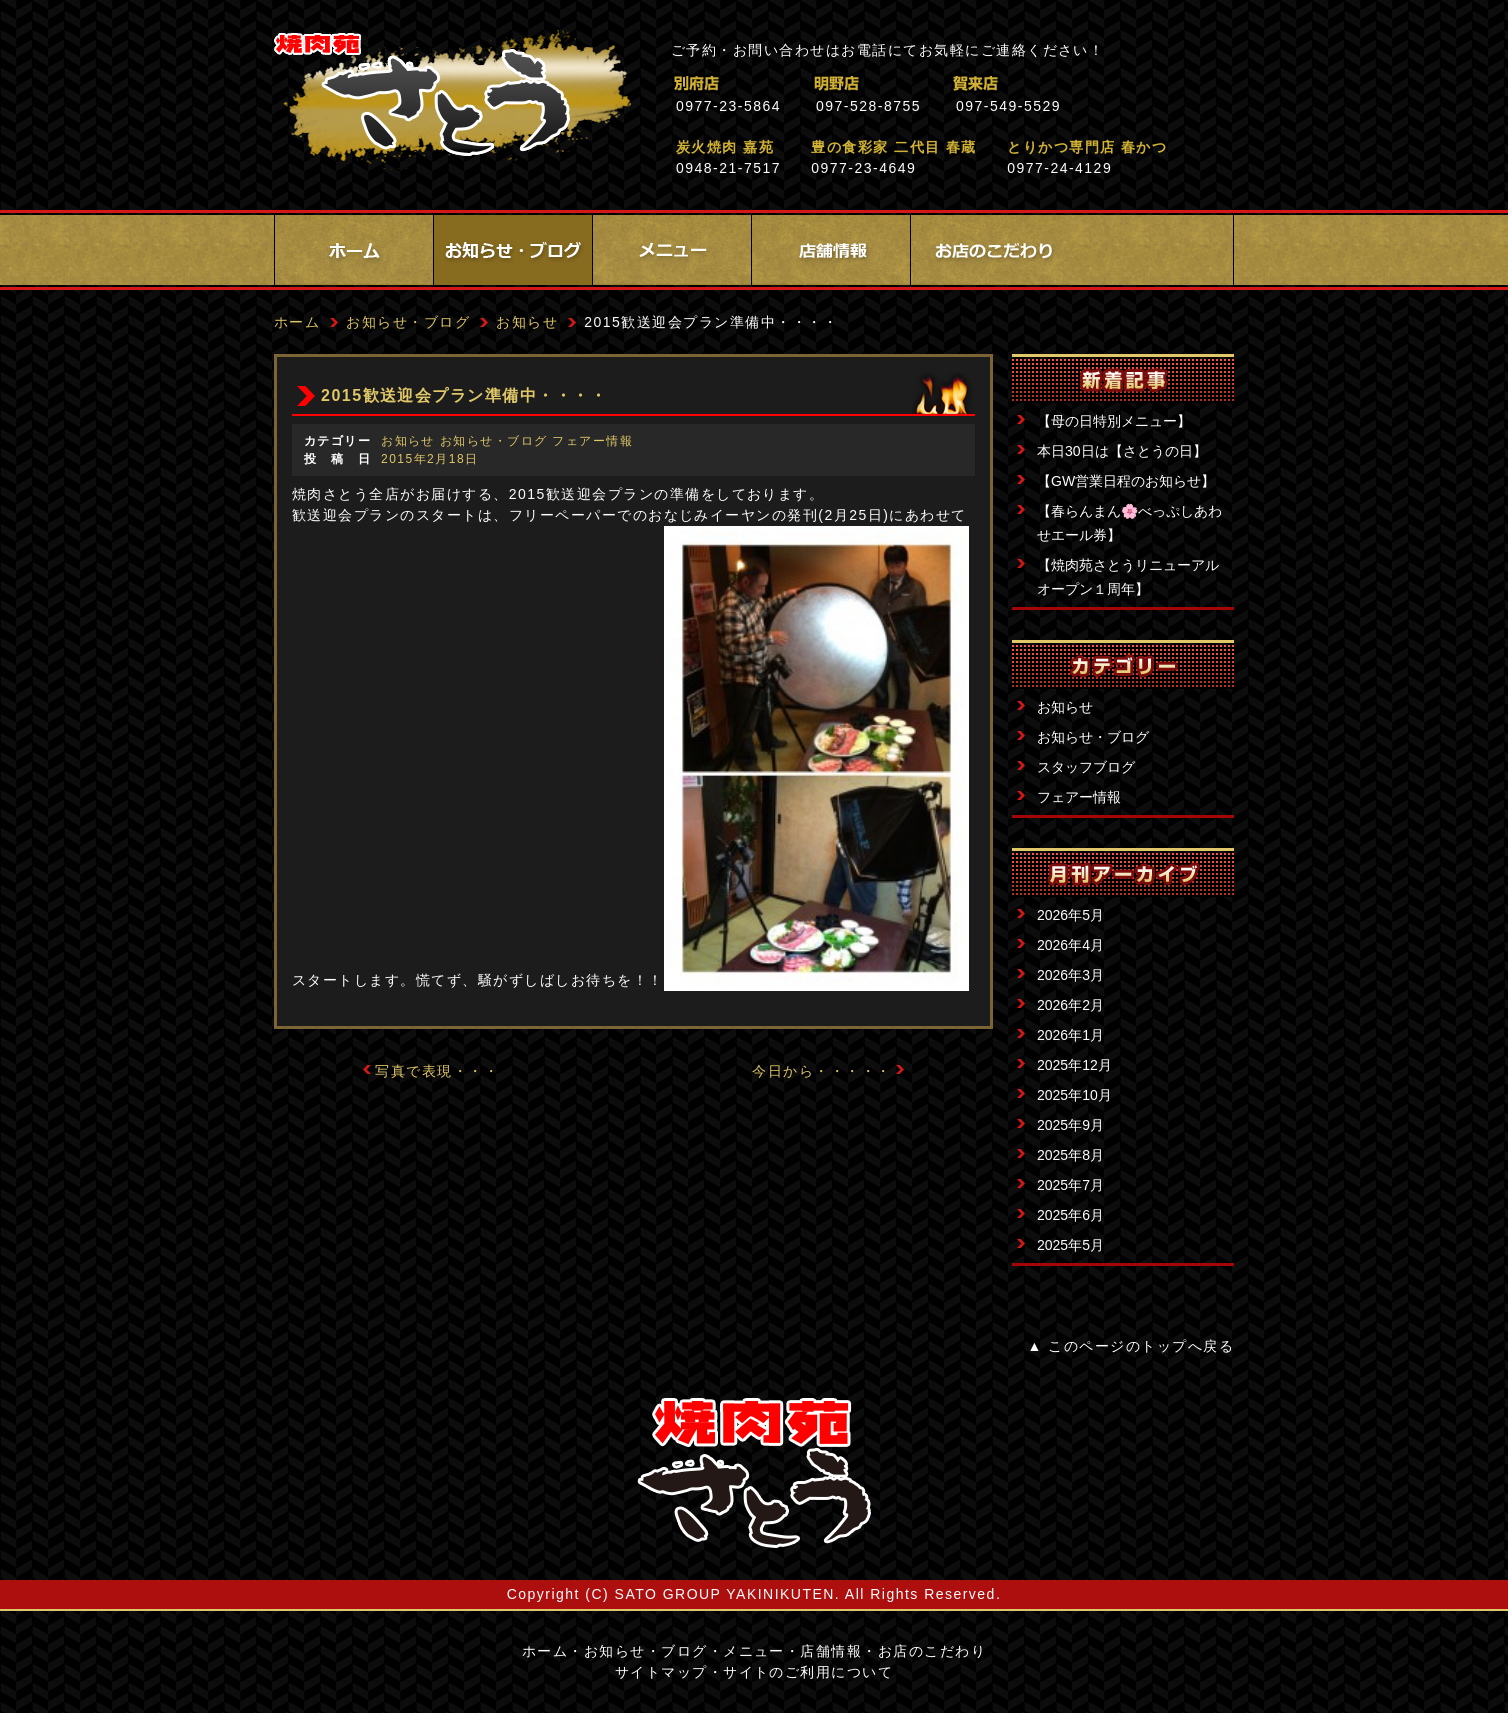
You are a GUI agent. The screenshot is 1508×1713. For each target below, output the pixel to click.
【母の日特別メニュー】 (1114, 421)
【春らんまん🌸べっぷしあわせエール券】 (1129, 523)
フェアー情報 (1079, 797)
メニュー (672, 250)
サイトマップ (661, 1672)
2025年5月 (1070, 1245)
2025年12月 (1074, 1065)
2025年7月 (1070, 1185)
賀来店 (1063, 83)
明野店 (923, 83)
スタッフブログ (1086, 767)
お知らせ (1065, 707)
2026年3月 (1070, 975)
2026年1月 (1070, 1035)
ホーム (354, 250)
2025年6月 (1070, 1215)
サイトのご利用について (808, 1672)
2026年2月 (1070, 1005)
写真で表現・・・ (437, 1071)
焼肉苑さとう (452, 100)
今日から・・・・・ (821, 1071)
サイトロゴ (754, 1473)
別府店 (783, 83)
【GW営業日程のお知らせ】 (1126, 481)
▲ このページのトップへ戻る (1131, 1346)
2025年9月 (1070, 1125)
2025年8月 (1070, 1155)
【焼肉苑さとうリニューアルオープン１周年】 (1128, 577)
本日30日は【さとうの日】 (1122, 451)
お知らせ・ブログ (513, 250)
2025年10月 (1074, 1095)
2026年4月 (1070, 945)
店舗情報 (831, 250)
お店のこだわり (990, 250)
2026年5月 (1070, 915)
